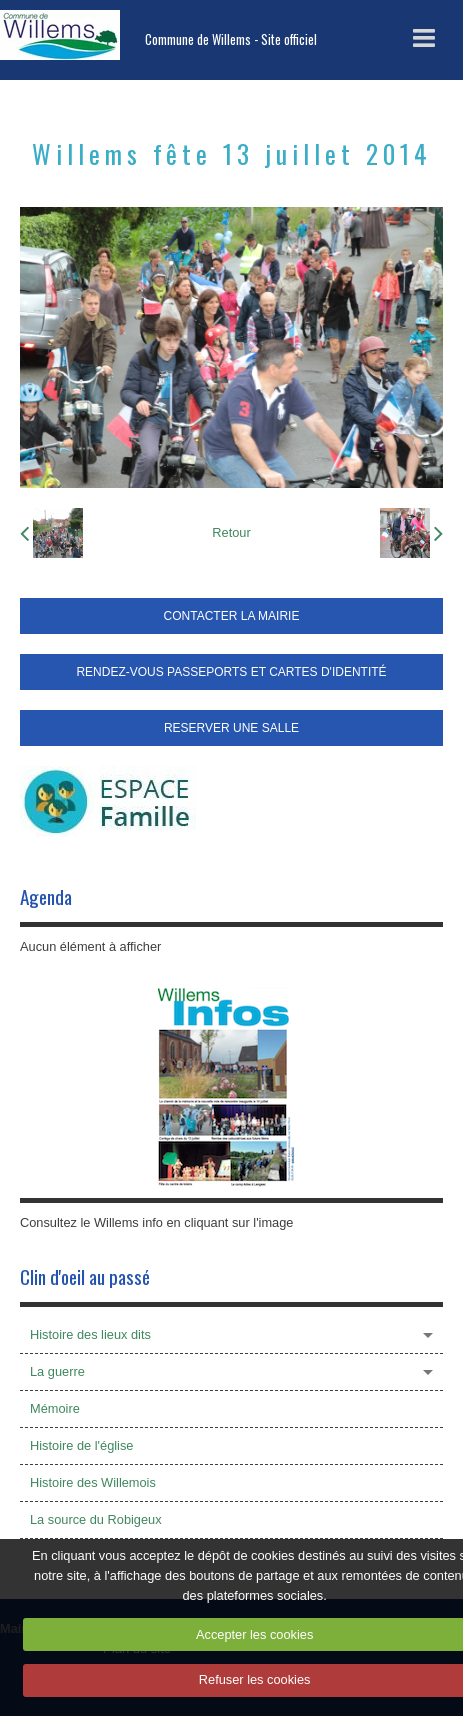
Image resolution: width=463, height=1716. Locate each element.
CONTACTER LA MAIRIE (232, 616)
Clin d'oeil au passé (85, 1276)
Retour (231, 532)
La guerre (57, 1371)
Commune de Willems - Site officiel (231, 39)
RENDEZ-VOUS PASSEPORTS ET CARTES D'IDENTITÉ (231, 672)
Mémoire (55, 1408)
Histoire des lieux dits (90, 1334)
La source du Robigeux (96, 1519)
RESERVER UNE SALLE (231, 728)
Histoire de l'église (81, 1445)
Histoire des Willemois (93, 1482)
